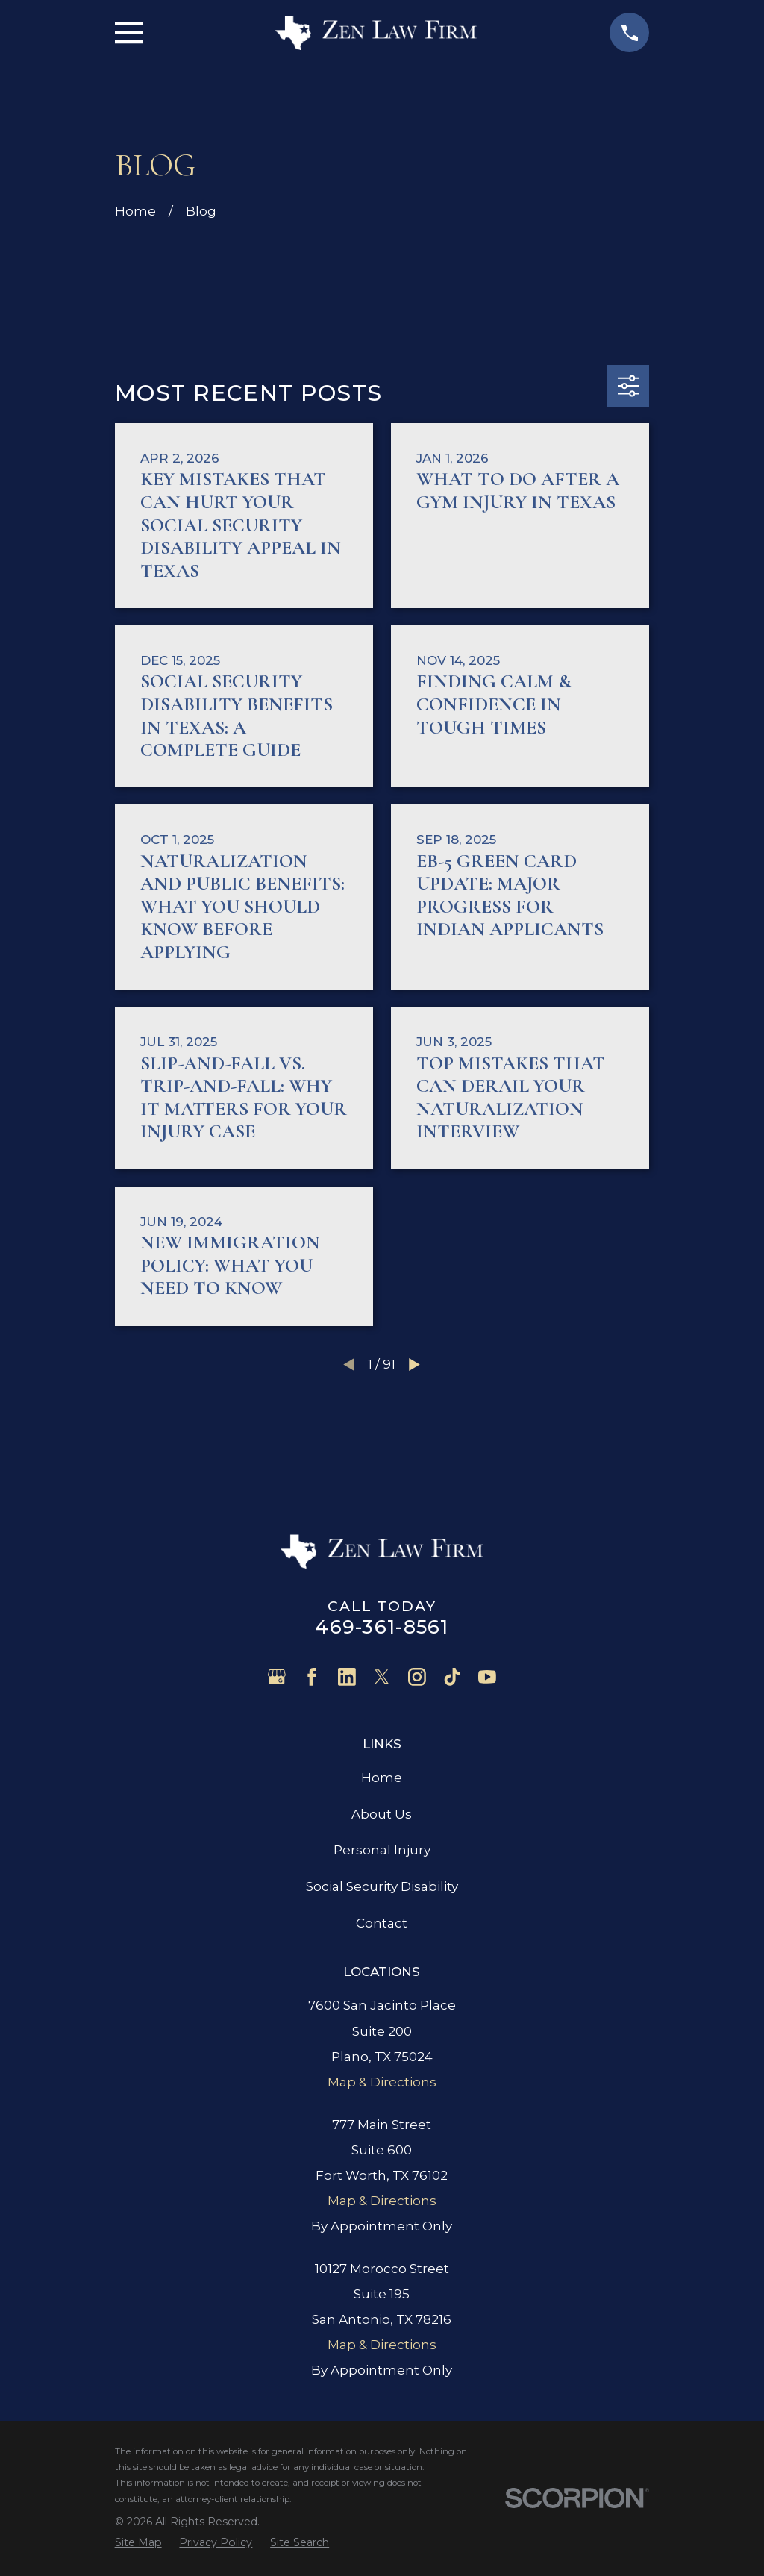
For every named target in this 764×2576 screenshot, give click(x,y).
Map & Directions (382, 2082)
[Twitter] (382, 1677)
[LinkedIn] (347, 1677)
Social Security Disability (382, 1886)
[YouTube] (487, 1677)
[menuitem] (138, 2542)
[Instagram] (417, 1677)
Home (381, 1777)
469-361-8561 (381, 1626)
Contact (381, 1923)
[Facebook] (312, 1677)
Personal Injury (382, 1849)
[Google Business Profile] (277, 1677)
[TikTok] (452, 1677)
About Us (381, 1814)
